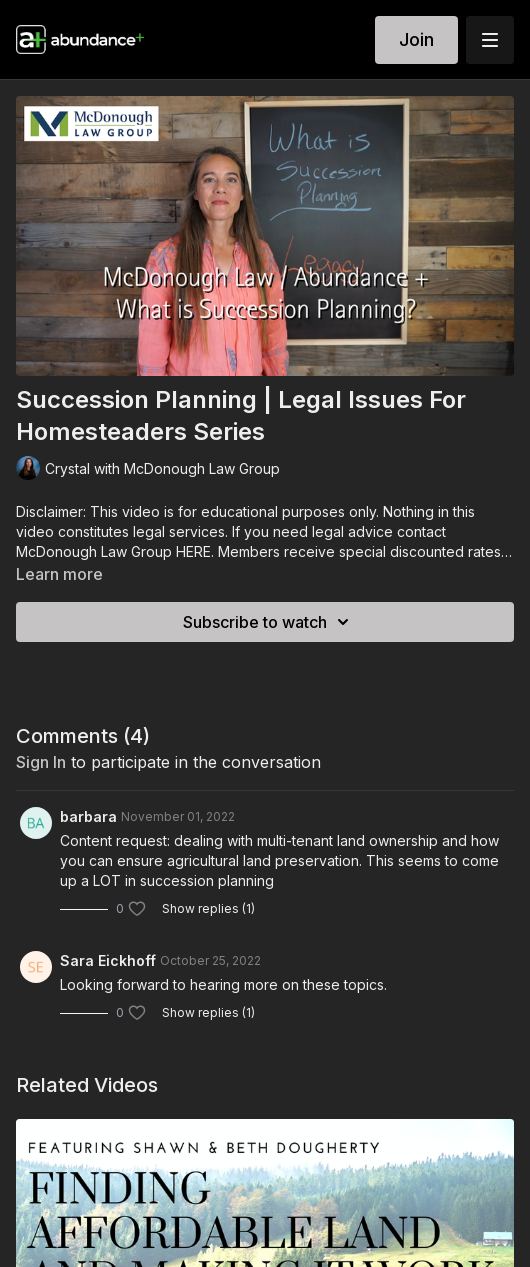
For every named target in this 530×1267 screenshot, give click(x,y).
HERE (193, 551)
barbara (88, 816)
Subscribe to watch (269, 622)
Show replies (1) (208, 908)
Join (416, 39)
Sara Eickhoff (108, 960)
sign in (41, 762)
